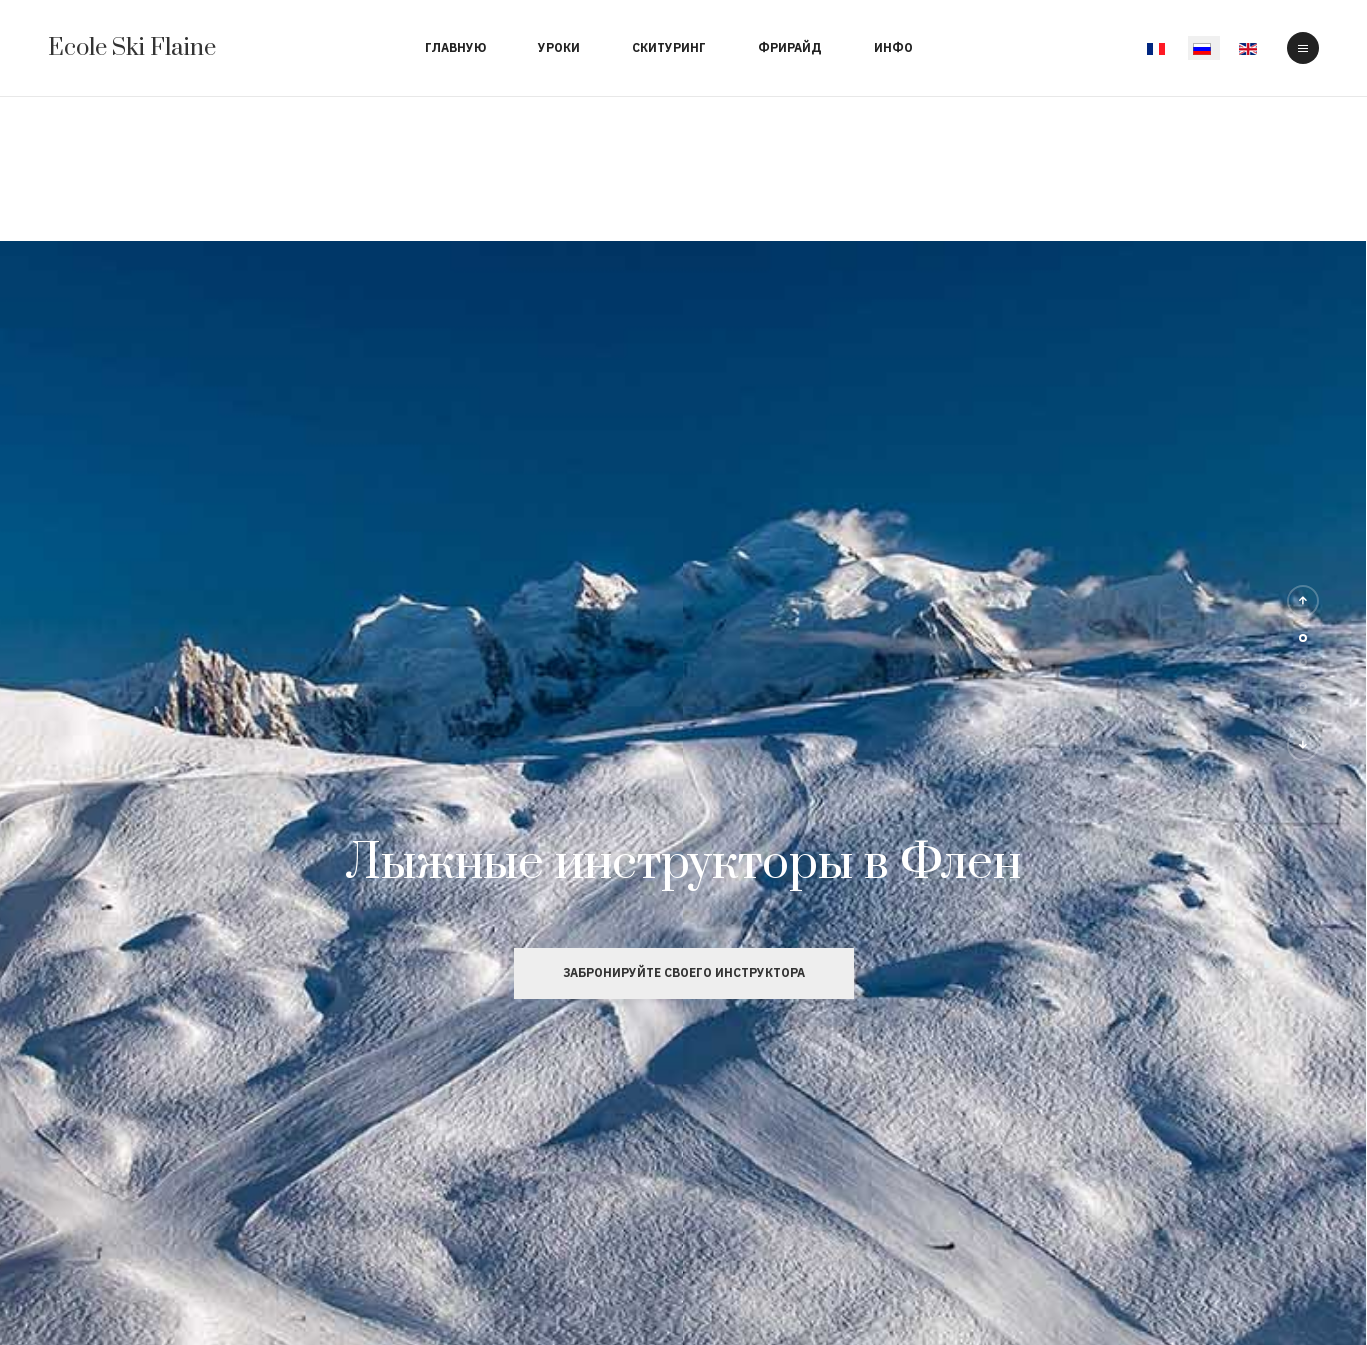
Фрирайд (790, 47)
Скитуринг (669, 47)
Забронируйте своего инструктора (684, 972)
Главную (455, 47)
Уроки (559, 47)
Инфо (893, 47)
